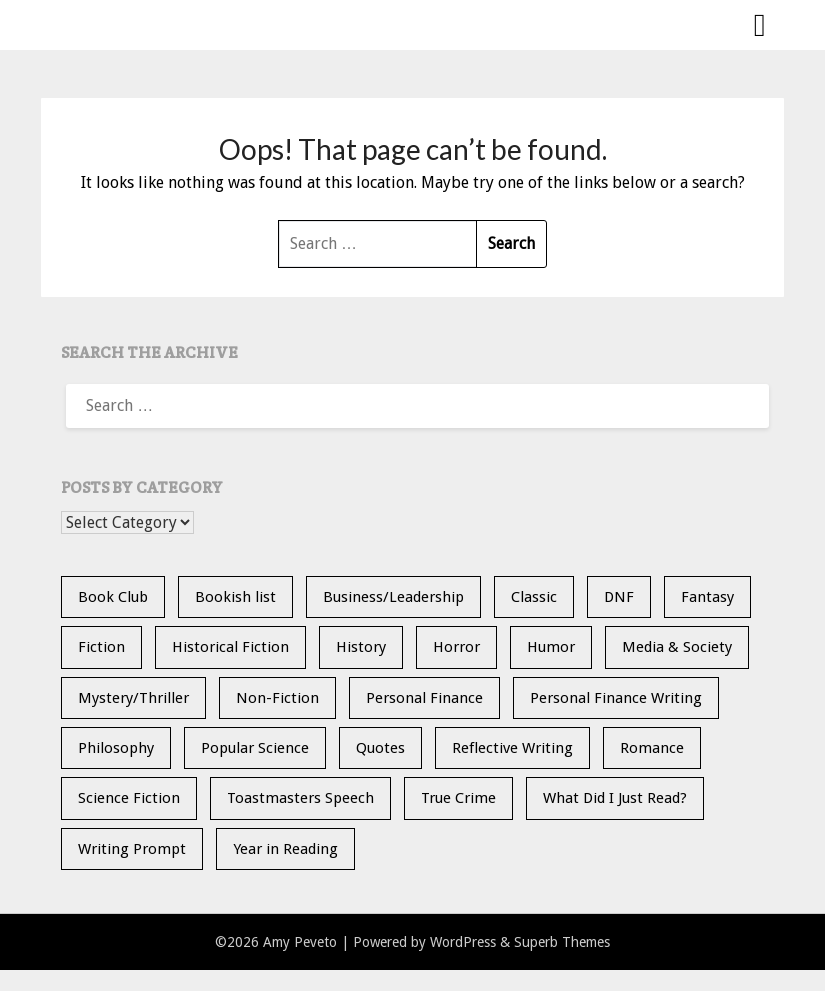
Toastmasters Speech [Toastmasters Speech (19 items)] (300, 798)
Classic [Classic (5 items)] (534, 597)
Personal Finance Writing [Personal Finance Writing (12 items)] (616, 698)
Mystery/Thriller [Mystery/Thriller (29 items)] (133, 698)
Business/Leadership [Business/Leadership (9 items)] (393, 597)
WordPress (463, 942)
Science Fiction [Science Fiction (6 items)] (129, 798)
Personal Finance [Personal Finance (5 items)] (424, 698)
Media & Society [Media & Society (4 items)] (677, 647)
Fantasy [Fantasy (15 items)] (707, 597)
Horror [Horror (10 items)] (456, 647)
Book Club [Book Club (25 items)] (113, 597)
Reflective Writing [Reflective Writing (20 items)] (512, 748)
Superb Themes (562, 942)
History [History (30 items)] (361, 647)
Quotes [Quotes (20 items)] (380, 748)
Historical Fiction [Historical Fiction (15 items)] (230, 647)
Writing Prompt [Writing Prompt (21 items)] (132, 849)
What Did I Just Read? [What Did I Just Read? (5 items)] (615, 798)
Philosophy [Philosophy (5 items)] (116, 748)
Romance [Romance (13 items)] (652, 748)
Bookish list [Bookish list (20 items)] (235, 597)
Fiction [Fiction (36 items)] (101, 647)
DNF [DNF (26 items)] (619, 597)
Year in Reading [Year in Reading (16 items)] (285, 849)
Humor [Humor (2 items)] (551, 647)
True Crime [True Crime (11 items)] (458, 798)
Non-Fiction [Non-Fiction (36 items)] (277, 698)
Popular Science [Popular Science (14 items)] (255, 748)
